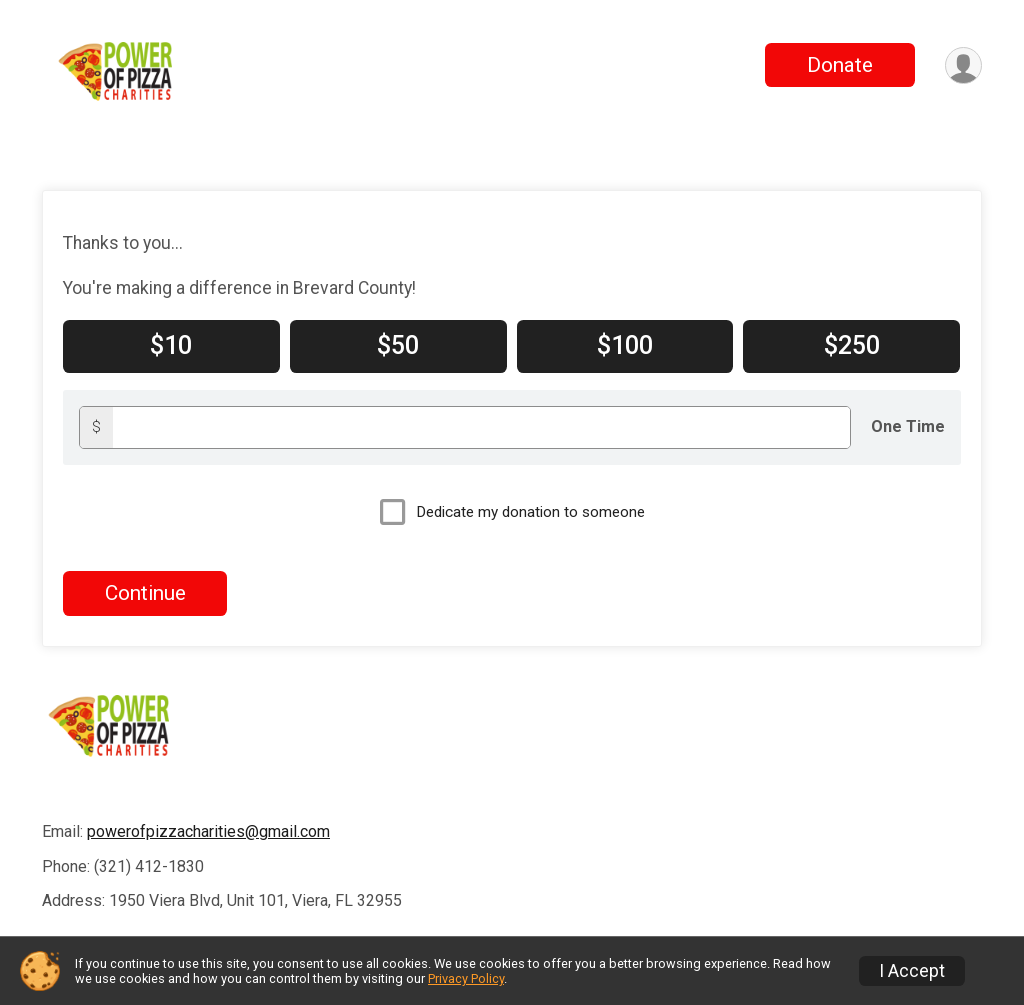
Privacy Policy (466, 978)
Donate (840, 65)
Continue (145, 593)
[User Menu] (963, 65)
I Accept (912, 971)
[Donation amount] (481, 427)
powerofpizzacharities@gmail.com (208, 831)
